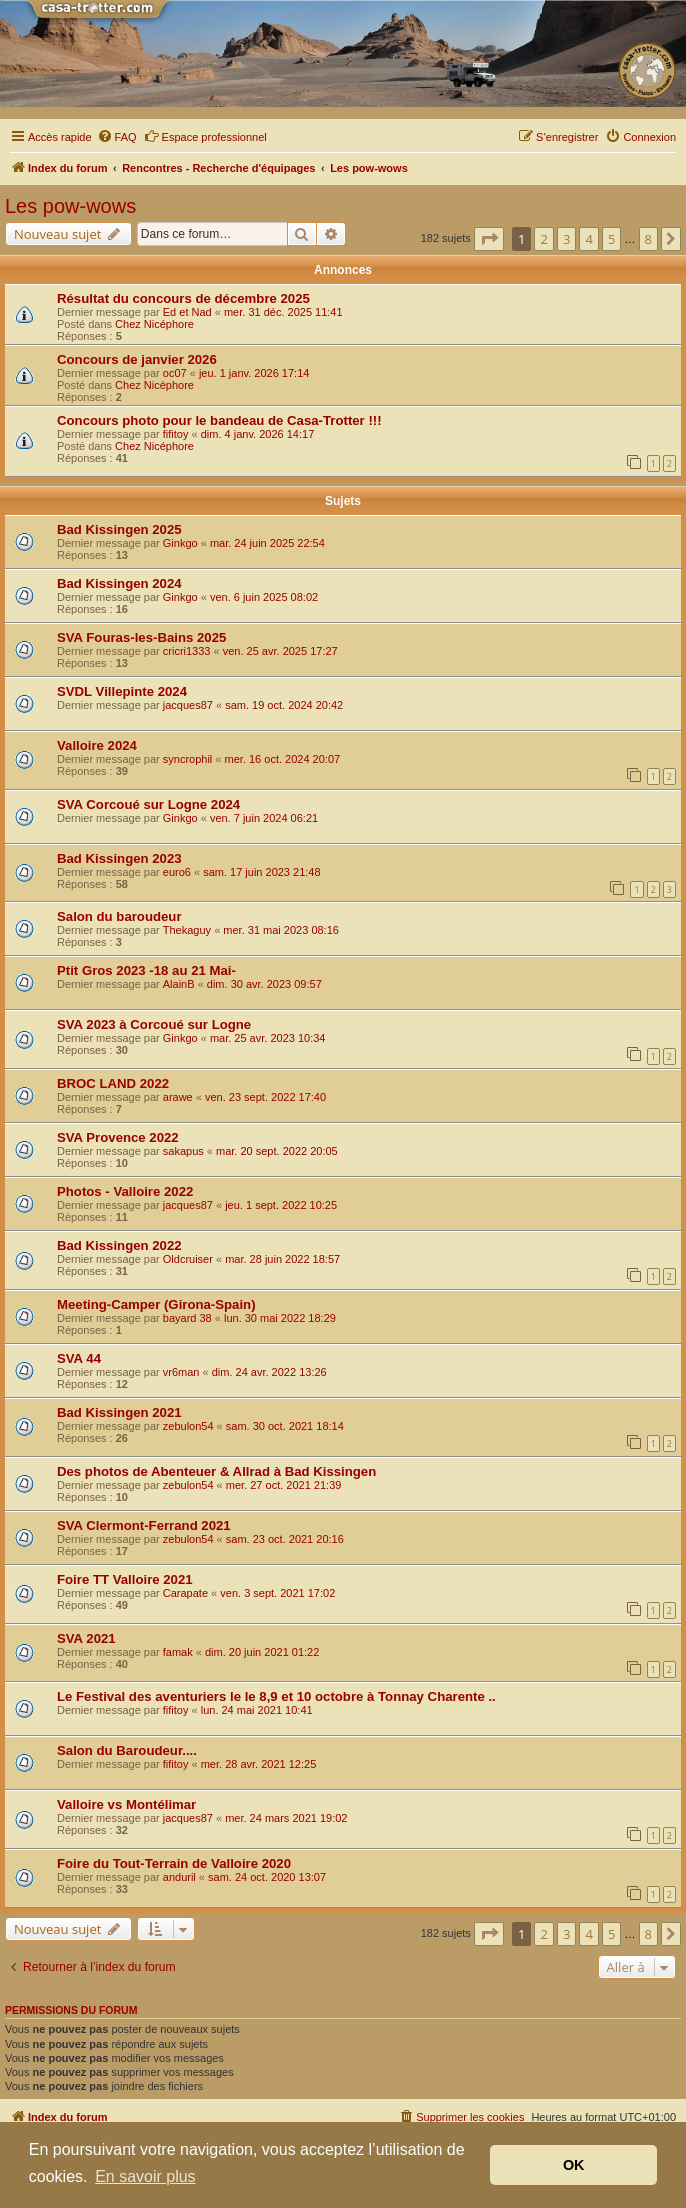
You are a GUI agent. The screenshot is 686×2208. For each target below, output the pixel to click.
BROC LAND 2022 (113, 1083)
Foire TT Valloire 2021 (125, 1579)
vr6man (181, 1372)
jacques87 (188, 705)
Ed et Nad (187, 312)
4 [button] (588, 239)
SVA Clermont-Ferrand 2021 (144, 1525)
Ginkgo (180, 543)
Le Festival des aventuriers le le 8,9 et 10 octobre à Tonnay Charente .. (276, 1696)
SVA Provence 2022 (118, 1137)
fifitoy (176, 434)
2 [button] (543, 239)
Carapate (185, 1593)
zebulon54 (188, 1426)
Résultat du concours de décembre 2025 (183, 298)
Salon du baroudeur (119, 916)
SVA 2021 (86, 1638)
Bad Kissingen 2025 (119, 529)
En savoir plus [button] (145, 2176)
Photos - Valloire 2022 (125, 1191)
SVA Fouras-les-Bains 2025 (141, 637)
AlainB (179, 984)
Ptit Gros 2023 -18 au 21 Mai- (146, 970)
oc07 (175, 373)
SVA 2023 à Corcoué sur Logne (154, 1024)
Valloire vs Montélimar (126, 1804)
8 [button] (648, 239)
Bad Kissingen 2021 (119, 1412)
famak (178, 1652)
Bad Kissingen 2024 (119, 583)
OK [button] (574, 2165)
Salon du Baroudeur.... (127, 1750)
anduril (179, 1877)
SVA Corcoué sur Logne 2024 (148, 804)
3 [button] (566, 239)
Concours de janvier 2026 (137, 359)
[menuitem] (117, 137)
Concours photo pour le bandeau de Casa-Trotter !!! (219, 420)
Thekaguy (187, 930)
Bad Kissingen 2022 (119, 1245)
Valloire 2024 (97, 745)
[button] (489, 239)
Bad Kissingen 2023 (119, 858)
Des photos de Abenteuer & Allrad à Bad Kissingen (216, 1471)
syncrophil (188, 759)
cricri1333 (187, 651)
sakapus (183, 1151)
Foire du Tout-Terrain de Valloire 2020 (174, 1863)
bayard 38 (187, 1318)
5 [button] (611, 239)
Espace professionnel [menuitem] (205, 136)
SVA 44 (79, 1358)
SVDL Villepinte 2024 (122, 691)
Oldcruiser (188, 1259)
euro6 (177, 872)
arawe (178, 1097)
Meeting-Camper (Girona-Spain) (156, 1304)
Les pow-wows (70, 206)
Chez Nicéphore (154, 324)
